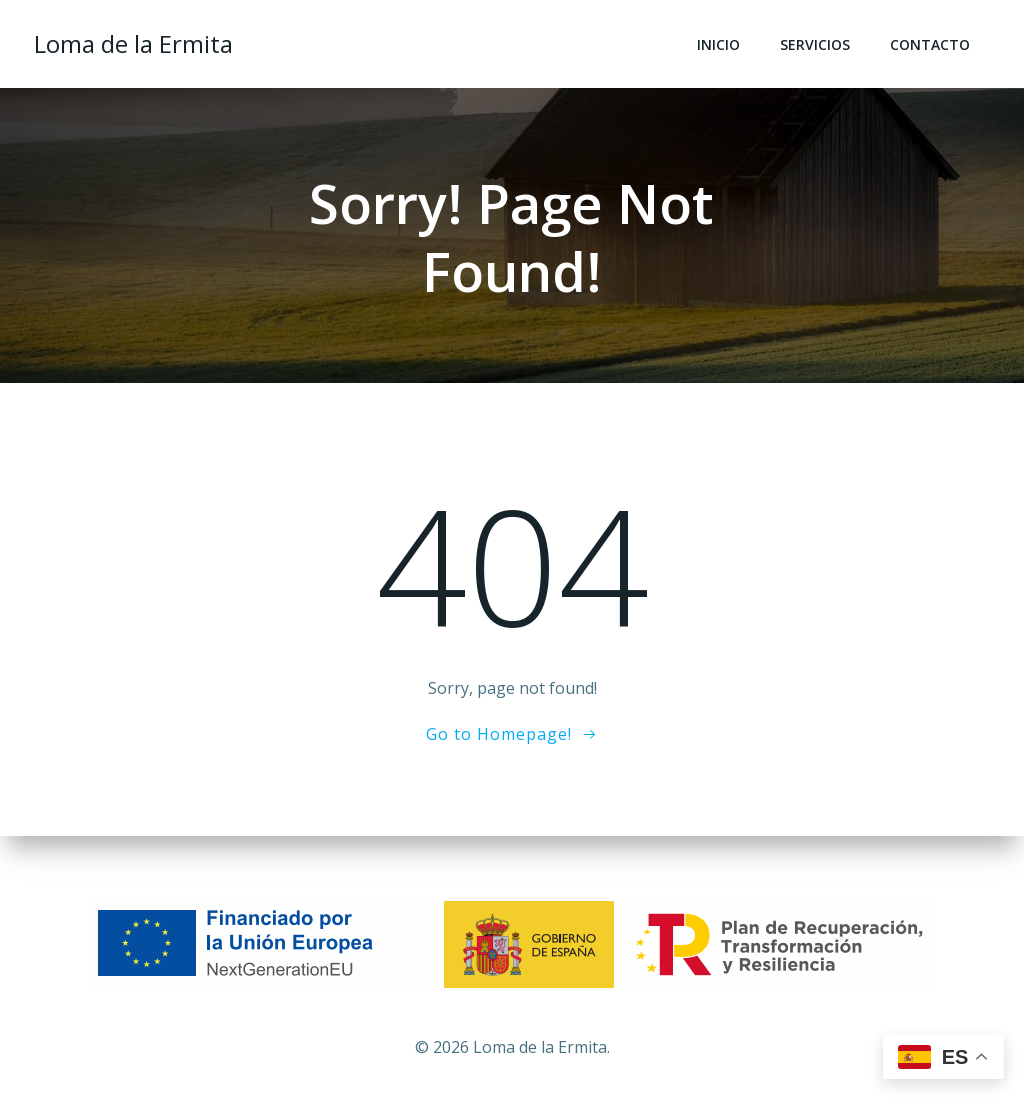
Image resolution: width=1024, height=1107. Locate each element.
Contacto (932, 45)
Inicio (720, 45)
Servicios (817, 45)
